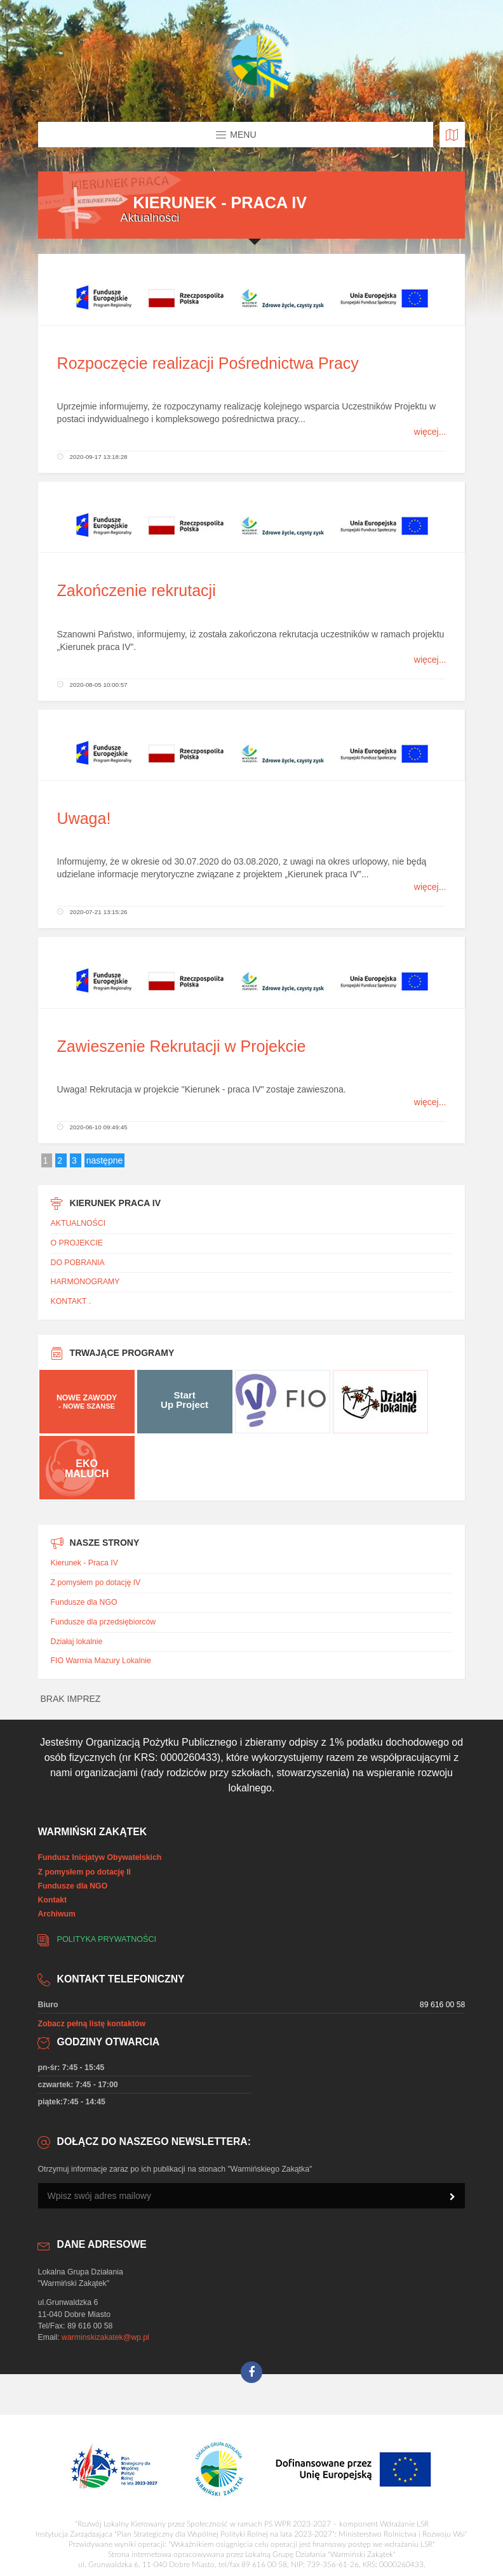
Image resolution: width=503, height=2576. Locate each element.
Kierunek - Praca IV (84, 1562)
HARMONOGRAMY (85, 1281)
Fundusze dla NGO (84, 1602)
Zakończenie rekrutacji (136, 590)
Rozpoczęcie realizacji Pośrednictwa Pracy (208, 363)
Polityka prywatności (107, 1939)
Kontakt (52, 1899)
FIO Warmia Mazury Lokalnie (101, 1660)
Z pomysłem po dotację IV (96, 1582)
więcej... (430, 432)
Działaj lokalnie (77, 1641)
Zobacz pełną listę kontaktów (92, 2023)
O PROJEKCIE (77, 1242)
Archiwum (57, 1913)
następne (104, 1160)
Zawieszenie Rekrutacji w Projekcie (181, 1046)
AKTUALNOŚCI (78, 1223)
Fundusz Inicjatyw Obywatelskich (100, 1857)
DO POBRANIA (78, 1262)
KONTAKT (69, 1301)
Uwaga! (84, 818)
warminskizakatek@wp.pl (105, 2337)
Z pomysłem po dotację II (84, 1872)
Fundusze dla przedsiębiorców (103, 1621)
